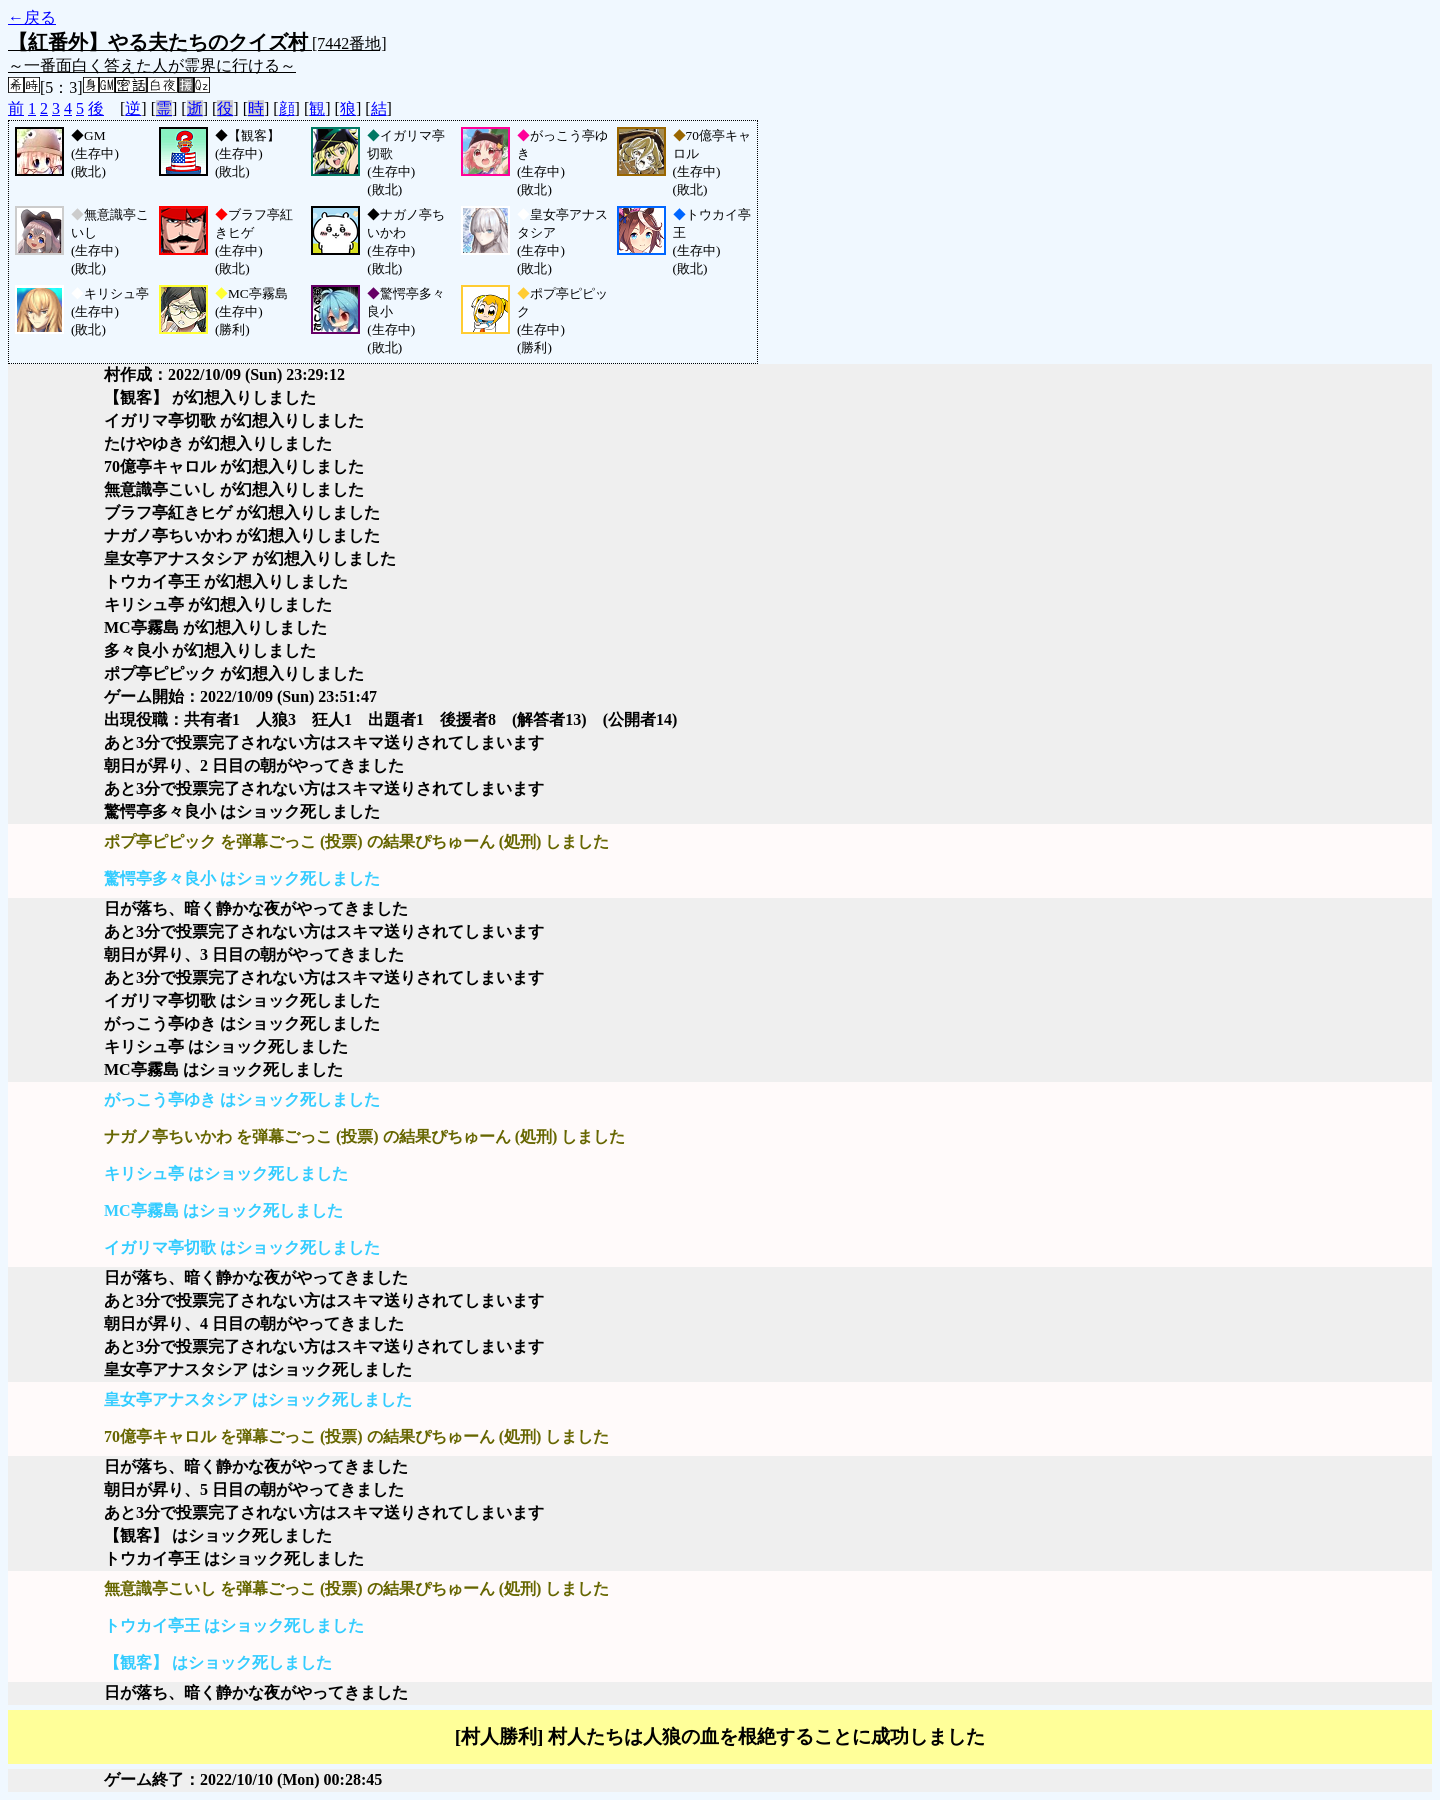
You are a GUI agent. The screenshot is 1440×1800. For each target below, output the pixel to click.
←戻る (32, 17)
